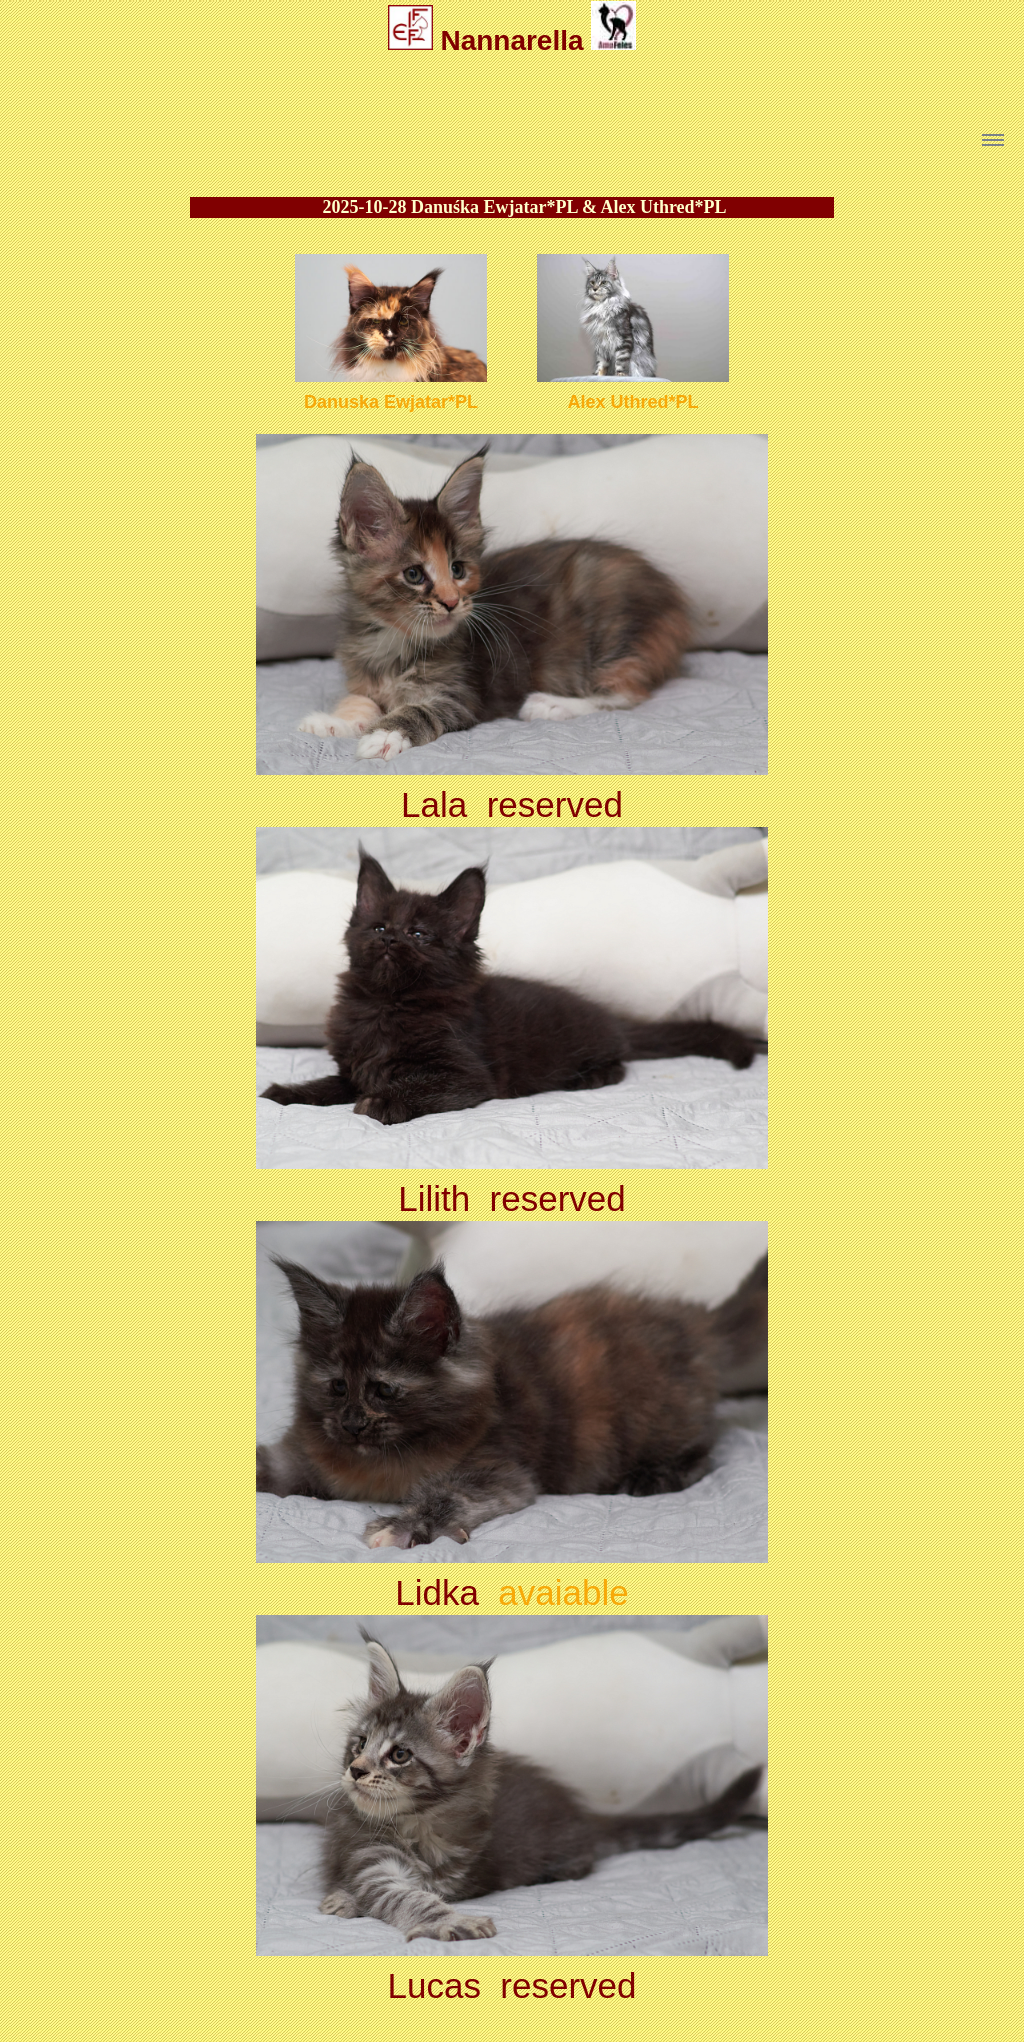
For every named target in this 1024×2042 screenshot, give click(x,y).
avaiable (563, 1592)
